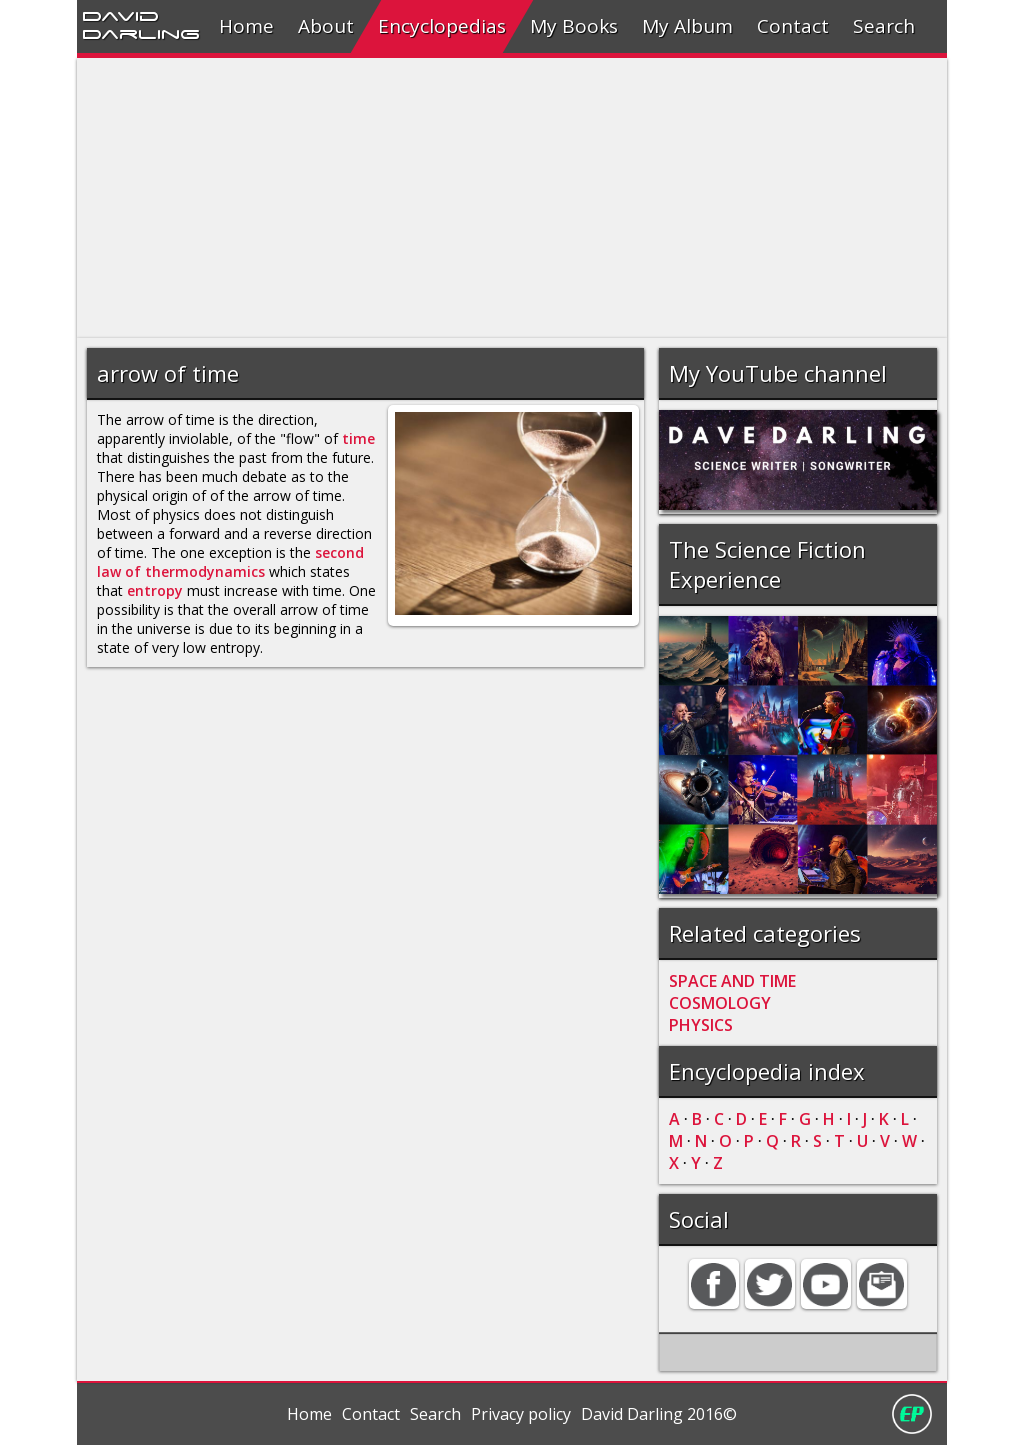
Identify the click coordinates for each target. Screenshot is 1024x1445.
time (358, 438)
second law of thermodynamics (230, 562)
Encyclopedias (442, 26)
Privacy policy (521, 1414)
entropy (155, 590)
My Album (687, 26)
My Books (574, 26)
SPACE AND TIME (732, 981)
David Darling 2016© (659, 1414)
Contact (793, 26)
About (326, 26)
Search (884, 26)
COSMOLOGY (720, 1003)
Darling (141, 33)
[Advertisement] (512, 198)
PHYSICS (701, 1025)
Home (246, 26)
